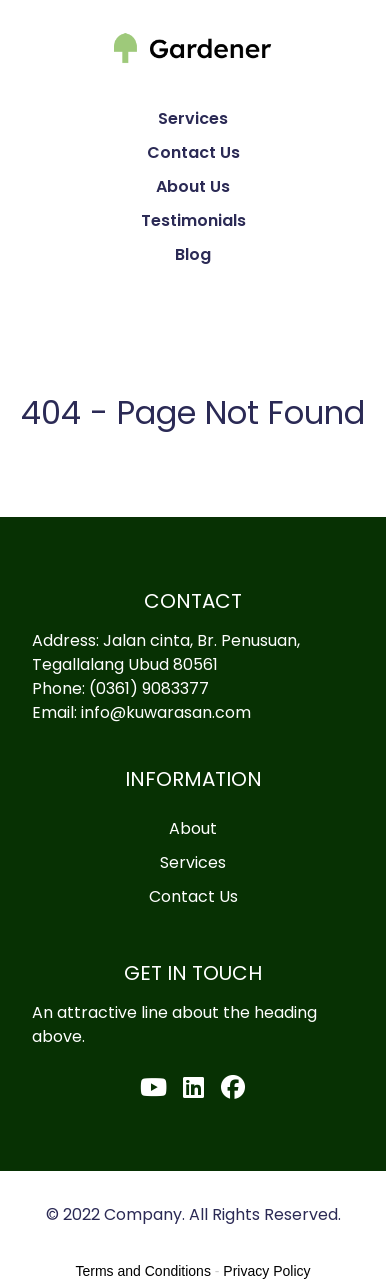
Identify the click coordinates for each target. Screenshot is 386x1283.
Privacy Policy (266, 1271)
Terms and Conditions (143, 1271)
